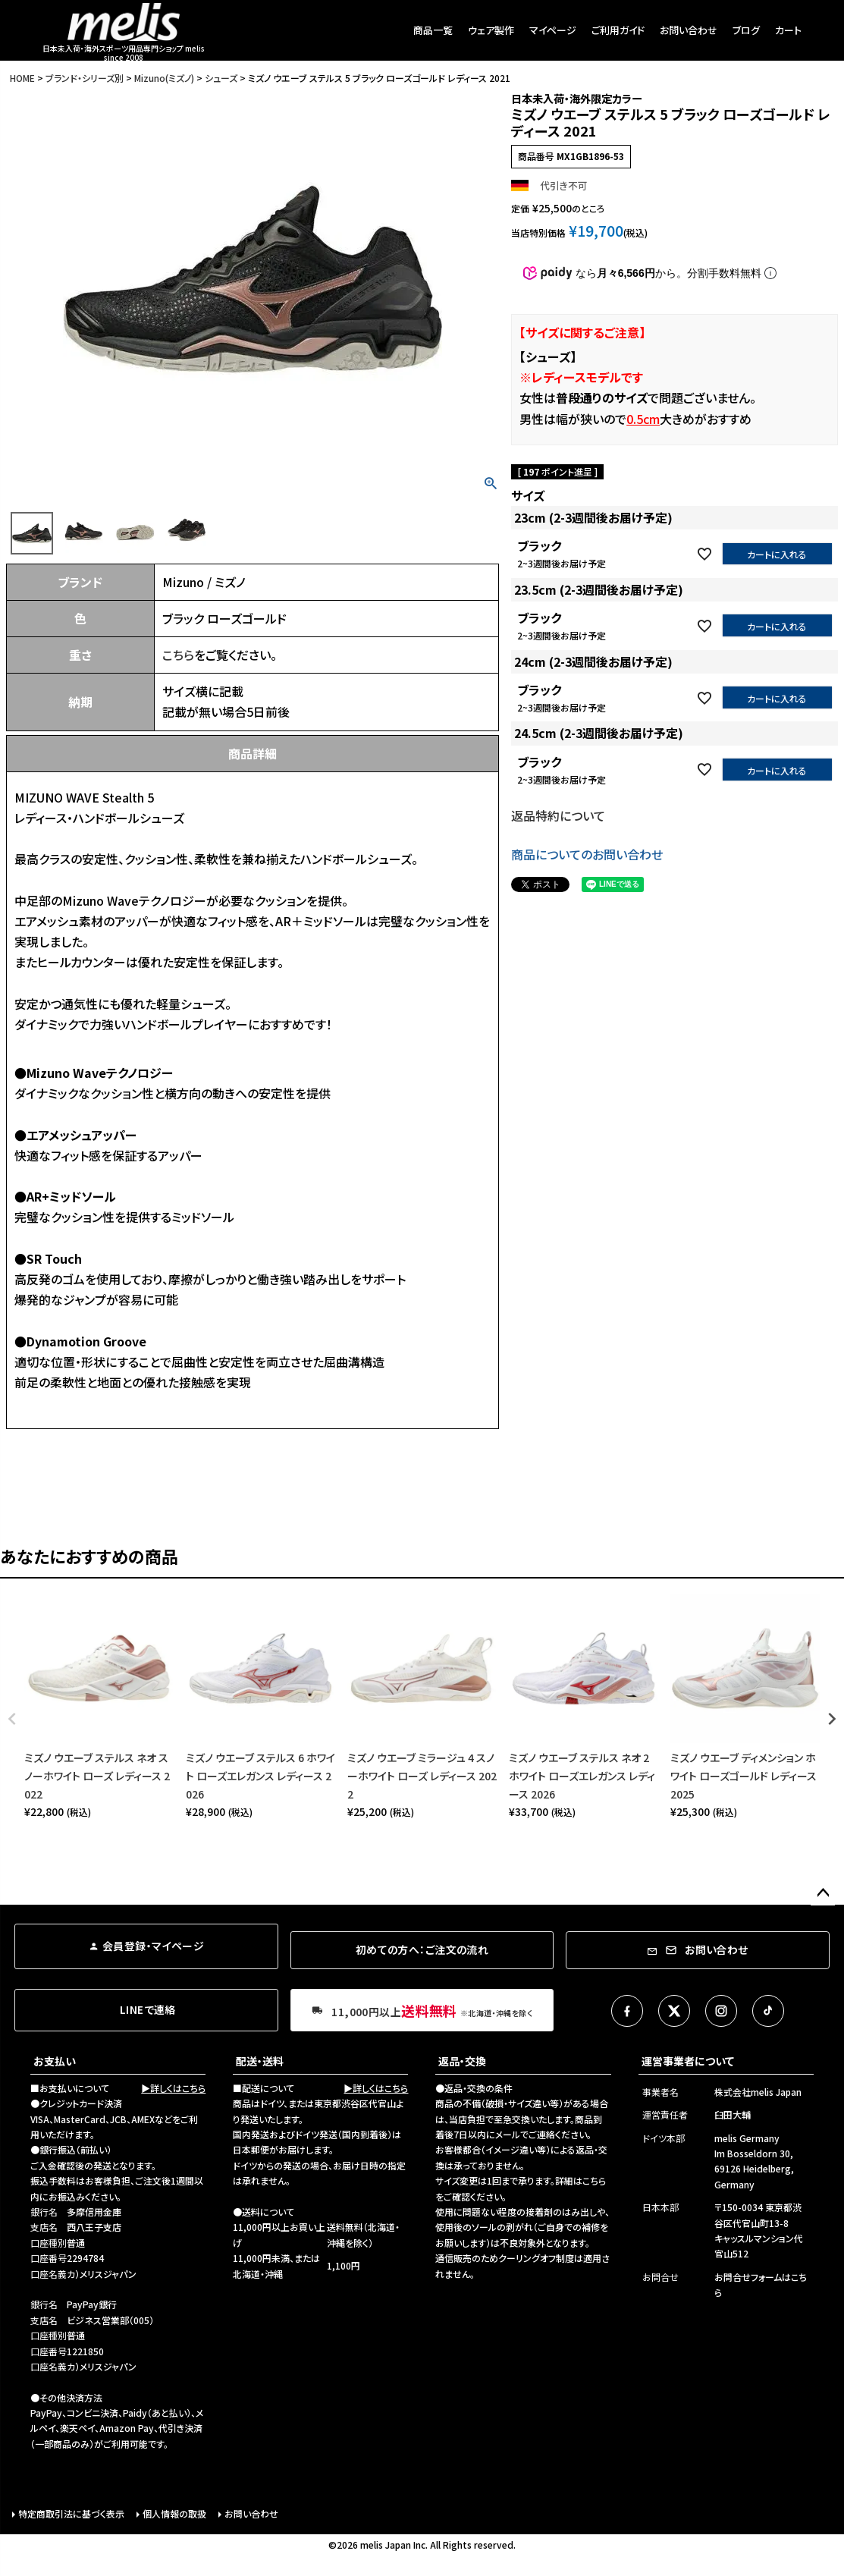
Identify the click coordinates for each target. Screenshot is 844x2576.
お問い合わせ (688, 30)
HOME (22, 77)
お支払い (54, 2061)
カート (788, 30)
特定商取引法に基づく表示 (71, 2513)
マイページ (552, 30)
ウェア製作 (491, 30)
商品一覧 (433, 30)
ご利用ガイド (618, 30)
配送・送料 (260, 2061)
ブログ (746, 30)
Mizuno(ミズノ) (164, 77)
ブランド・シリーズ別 (84, 77)
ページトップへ (823, 1893)
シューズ (221, 77)
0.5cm (643, 419)
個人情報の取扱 (174, 2513)
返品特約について (558, 815)
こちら (178, 655)
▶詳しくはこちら (173, 2087)
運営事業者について (688, 2061)
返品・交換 (462, 2061)
